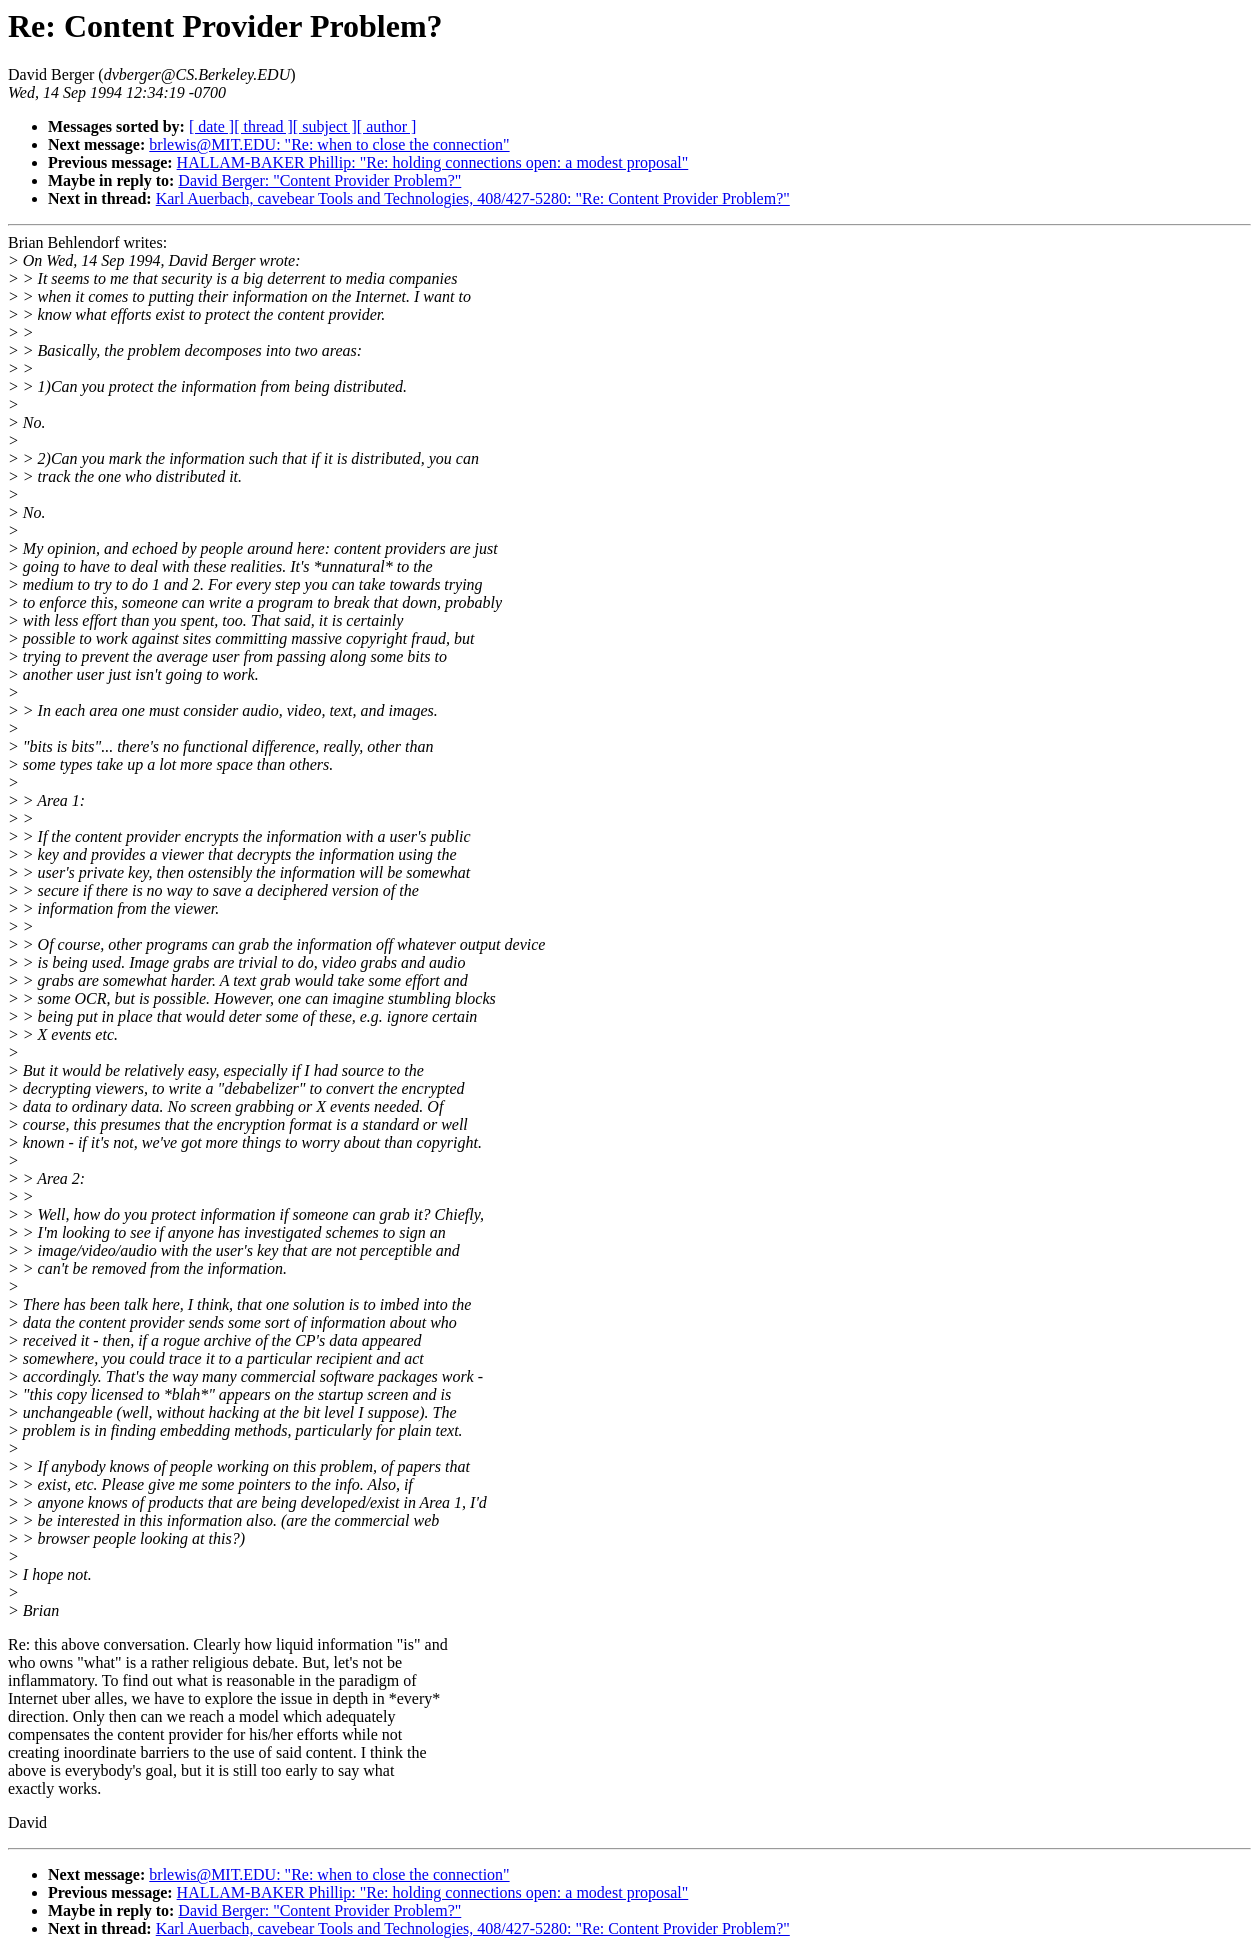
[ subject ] (325, 126)
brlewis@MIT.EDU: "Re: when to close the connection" (329, 144)
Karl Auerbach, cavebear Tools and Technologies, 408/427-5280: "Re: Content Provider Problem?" (473, 198)
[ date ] (211, 126)
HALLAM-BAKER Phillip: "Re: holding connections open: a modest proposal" (433, 162)
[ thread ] (263, 126)
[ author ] (387, 126)
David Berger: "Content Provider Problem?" (319, 180)
